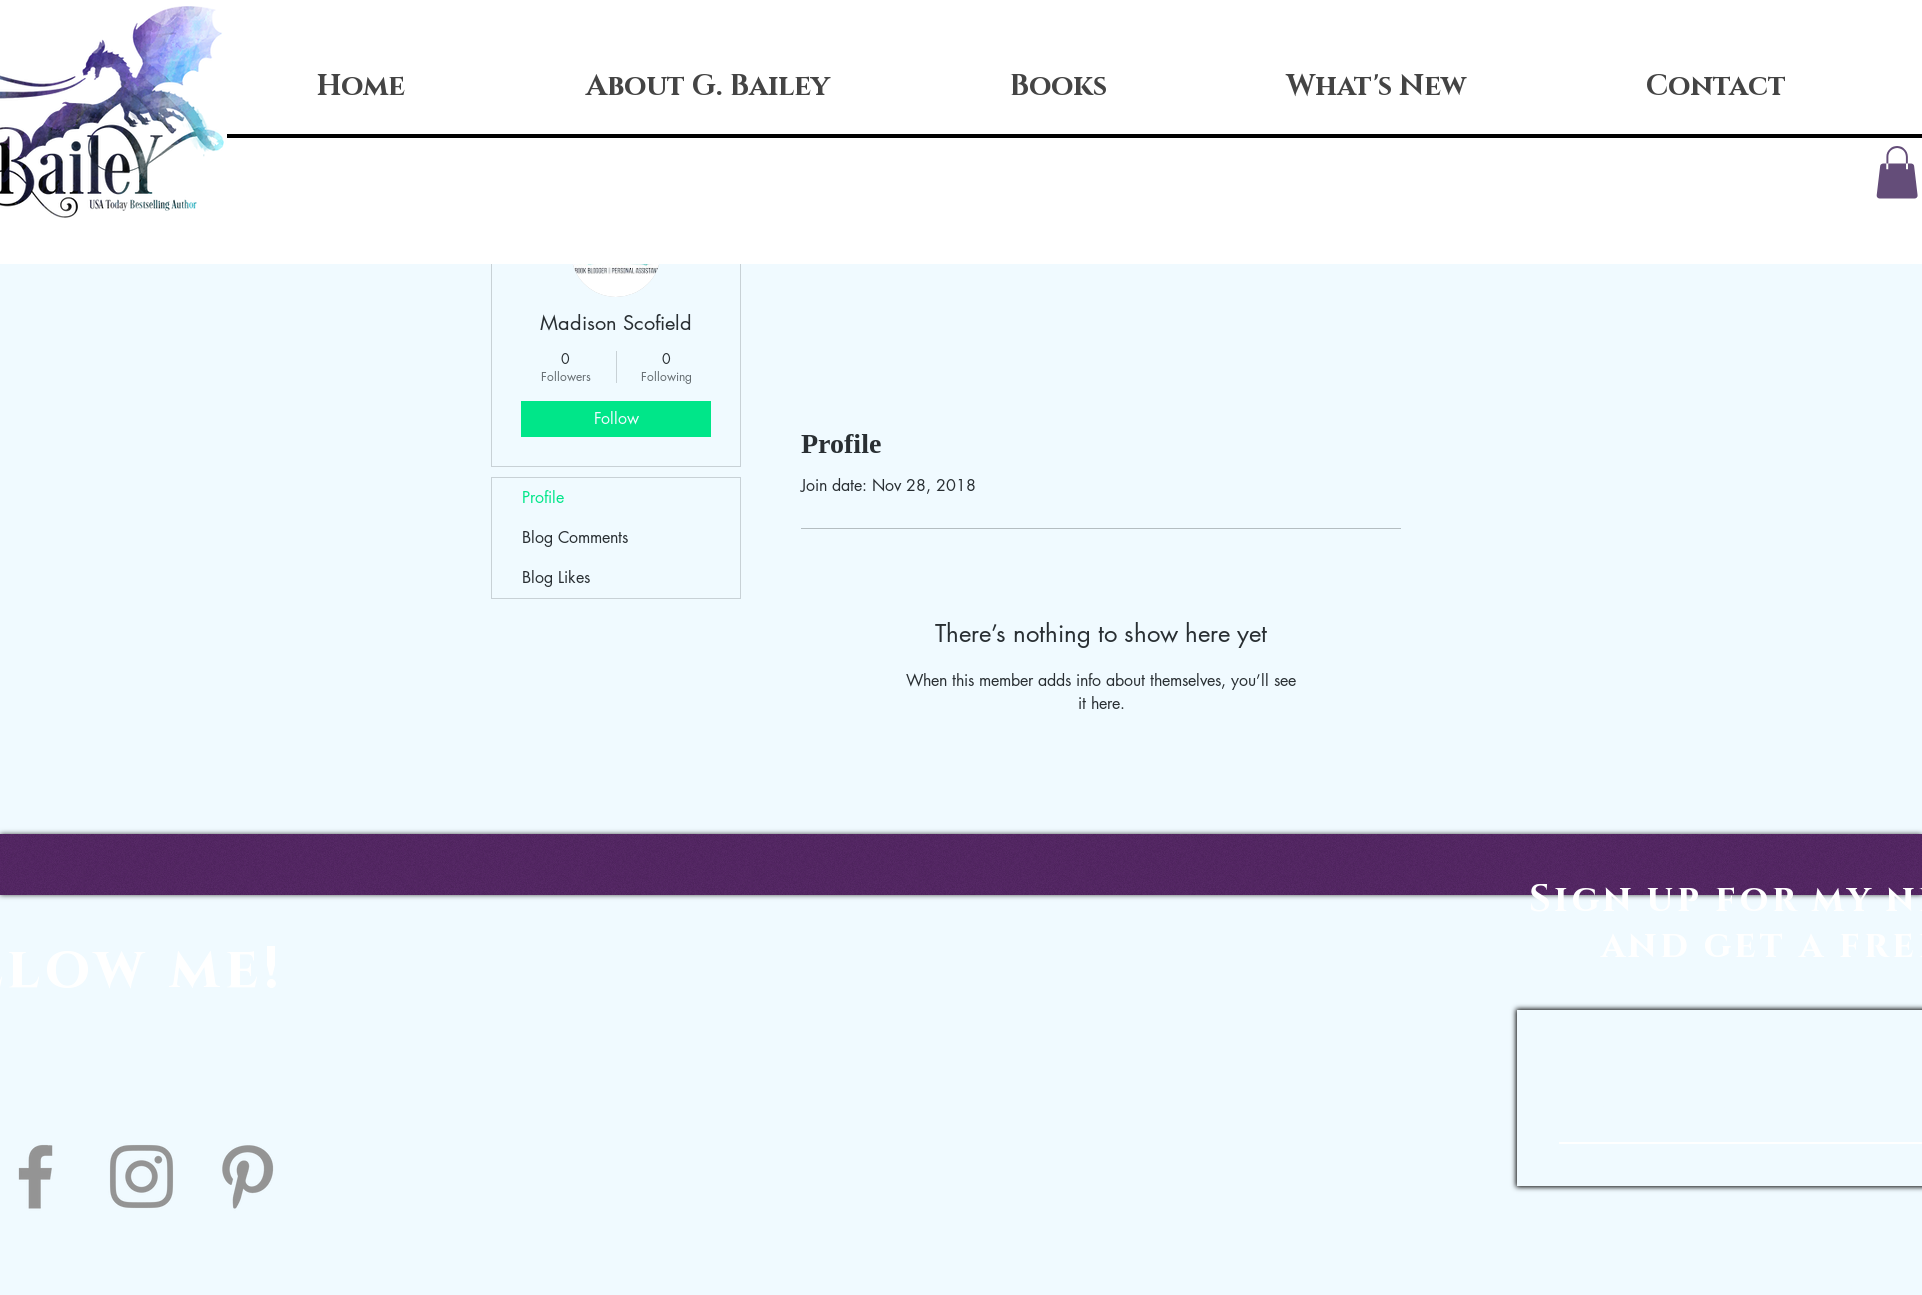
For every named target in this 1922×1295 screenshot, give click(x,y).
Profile (543, 497)
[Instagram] (141, 1176)
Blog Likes (556, 577)
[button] (1897, 172)
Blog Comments (575, 537)
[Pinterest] (247, 1176)
